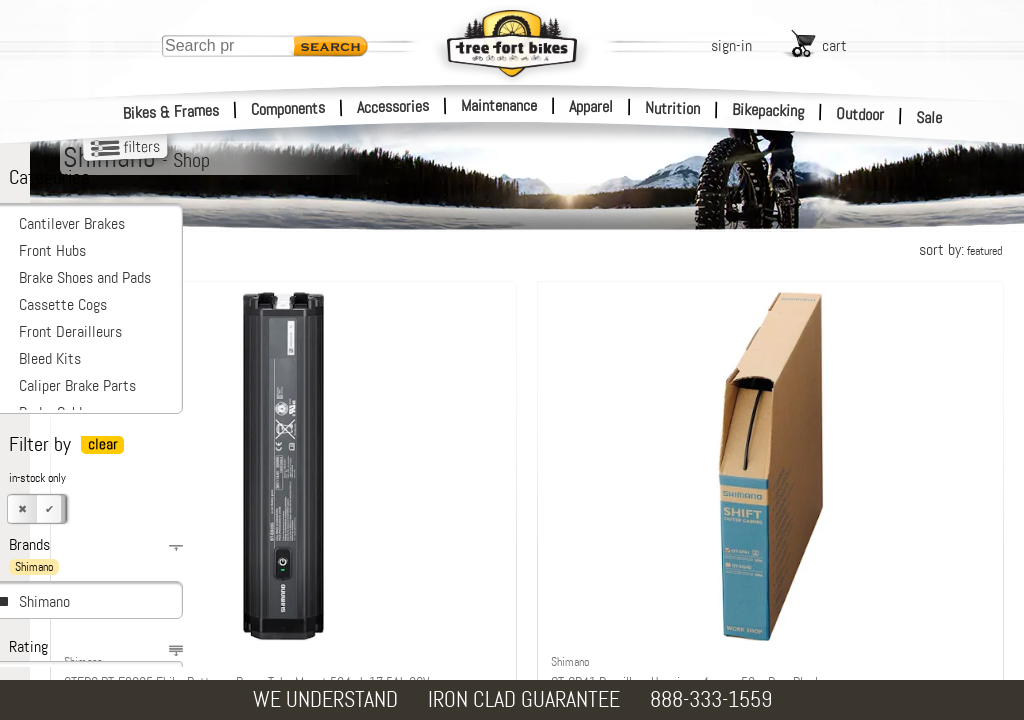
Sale (929, 118)
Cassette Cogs (63, 304)
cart (834, 45)
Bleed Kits (50, 358)
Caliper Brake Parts (77, 385)
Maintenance (499, 105)
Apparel (591, 106)
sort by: (960, 249)
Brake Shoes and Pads (85, 277)
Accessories (393, 106)
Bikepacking (768, 110)
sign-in (731, 45)
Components (288, 108)
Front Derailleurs (70, 331)
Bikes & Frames (171, 112)
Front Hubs (52, 250)
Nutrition (672, 108)
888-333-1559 (711, 699)
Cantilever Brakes (72, 223)
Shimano (44, 601)
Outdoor (860, 114)
